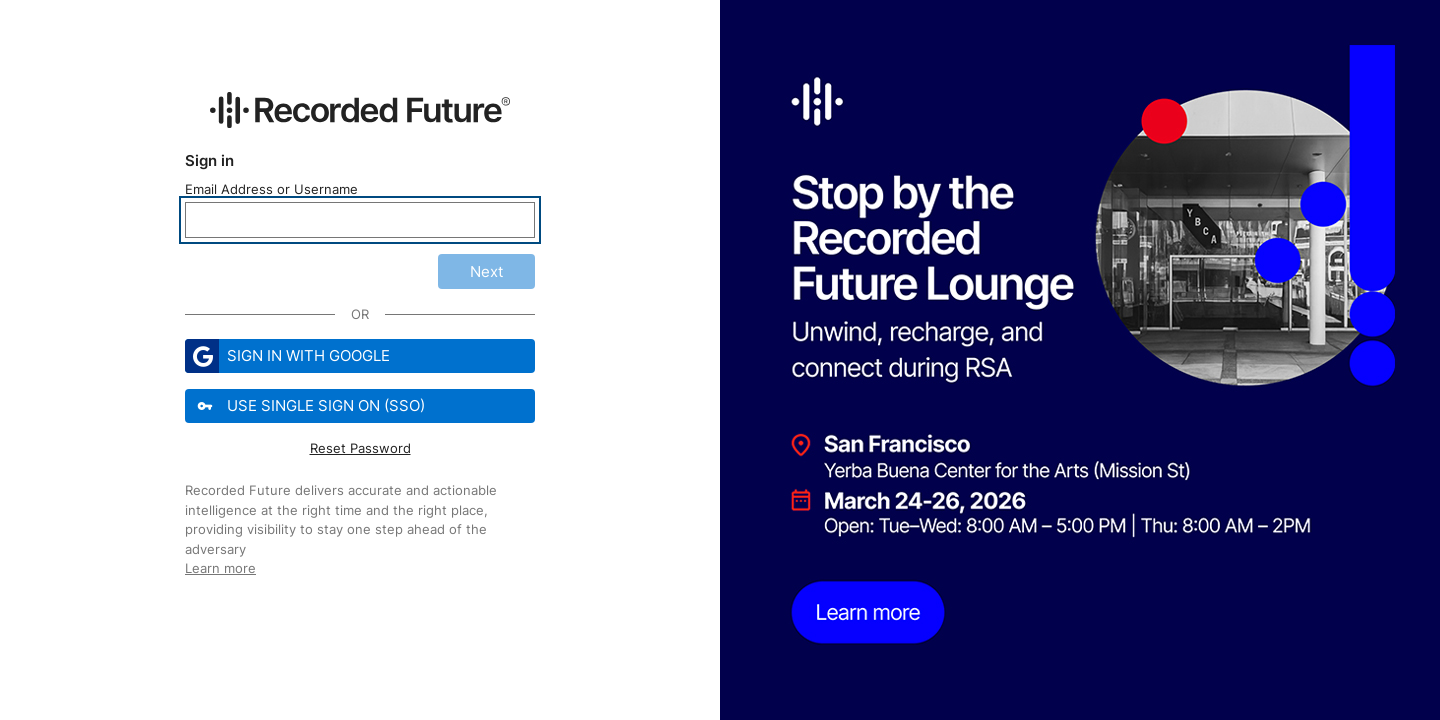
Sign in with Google (287, 356)
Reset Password (360, 448)
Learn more (220, 568)
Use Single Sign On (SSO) (307, 406)
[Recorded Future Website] (360, 110)
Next (486, 271)
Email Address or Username (271, 189)
